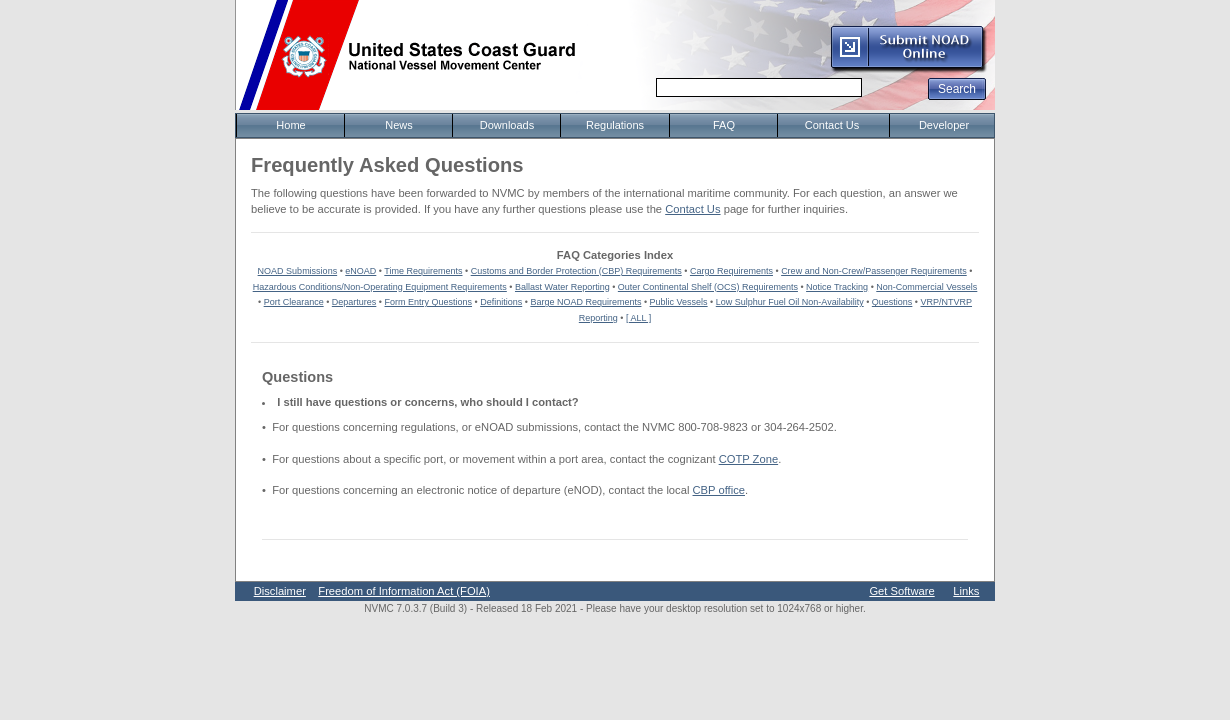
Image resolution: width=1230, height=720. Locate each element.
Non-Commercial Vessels (926, 287)
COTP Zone (748, 459)
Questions (892, 302)
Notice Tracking (837, 287)
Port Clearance (294, 302)
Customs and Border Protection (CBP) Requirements (576, 271)
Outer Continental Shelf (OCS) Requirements (708, 287)
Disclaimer (280, 591)
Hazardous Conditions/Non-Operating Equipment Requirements (380, 287)
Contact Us (692, 209)
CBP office (719, 490)
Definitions (501, 302)
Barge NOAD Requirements (585, 302)
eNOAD (360, 271)
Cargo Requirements (731, 271)
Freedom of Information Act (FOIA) (404, 591)
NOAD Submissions (298, 271)
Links (966, 591)
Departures (354, 302)
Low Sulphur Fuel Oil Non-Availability (790, 302)
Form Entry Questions (429, 302)
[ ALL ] (638, 318)
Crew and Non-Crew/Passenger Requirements (874, 271)
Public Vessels (679, 302)
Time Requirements (423, 271)
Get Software (901, 591)
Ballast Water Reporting (562, 287)
